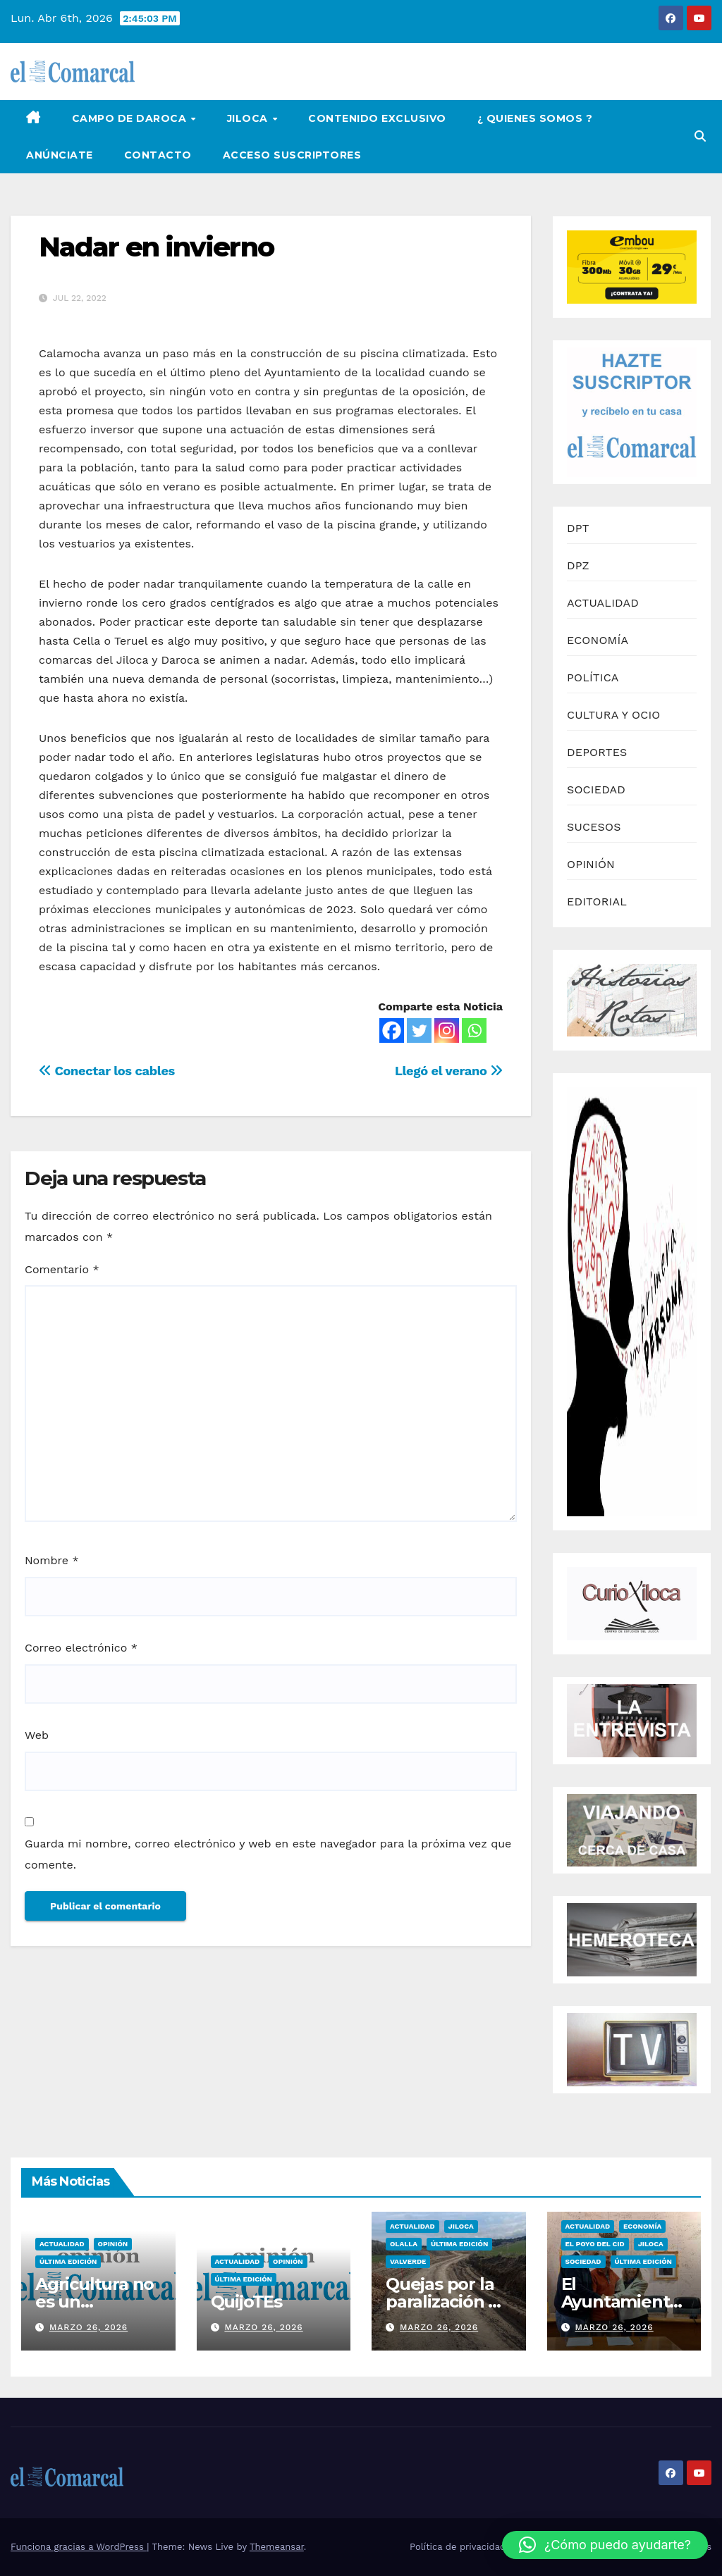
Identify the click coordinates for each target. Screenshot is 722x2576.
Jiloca (249, 118)
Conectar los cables (107, 1070)
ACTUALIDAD (603, 602)
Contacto (158, 155)
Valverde (408, 2261)
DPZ (578, 565)
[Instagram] (446, 1030)
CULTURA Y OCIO (614, 715)
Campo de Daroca (131, 118)
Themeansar (277, 2546)
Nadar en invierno (156, 247)
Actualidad (62, 2244)
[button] (700, 136)
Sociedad (583, 2261)
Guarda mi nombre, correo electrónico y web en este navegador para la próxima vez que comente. (268, 1854)
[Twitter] (419, 1030)
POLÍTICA (593, 677)
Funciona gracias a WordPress (79, 2546)
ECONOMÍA (597, 640)
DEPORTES (597, 752)
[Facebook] (391, 1030)
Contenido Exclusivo (377, 118)
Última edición (68, 2261)
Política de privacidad (458, 2546)
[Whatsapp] (474, 1030)
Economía (642, 2226)
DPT (578, 528)
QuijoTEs (246, 2301)
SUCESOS (594, 827)
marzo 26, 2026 (88, 2327)
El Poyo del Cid (595, 2244)
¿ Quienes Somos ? (535, 118)
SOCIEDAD (596, 789)
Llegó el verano (449, 1070)
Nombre (52, 1560)
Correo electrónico (81, 1647)
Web (37, 1735)
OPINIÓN (591, 864)
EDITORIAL (597, 901)
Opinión (113, 2244)
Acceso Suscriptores (292, 155)
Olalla (403, 2244)
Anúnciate (59, 155)
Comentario (62, 1269)
